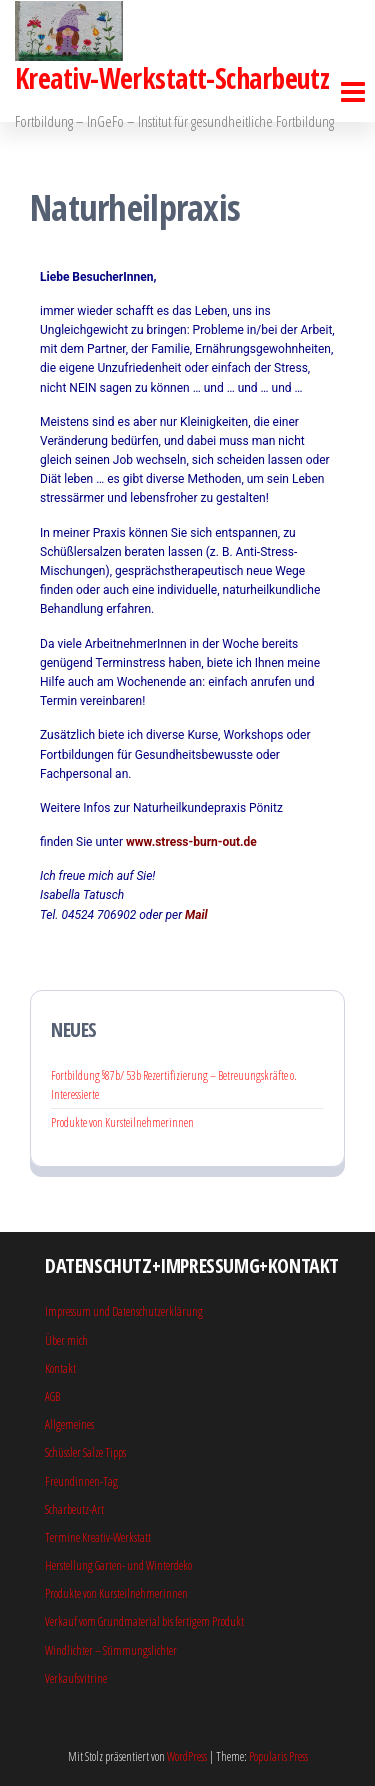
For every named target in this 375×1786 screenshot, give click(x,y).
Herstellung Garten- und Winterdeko (118, 1565)
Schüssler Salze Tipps (85, 1452)
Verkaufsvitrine (76, 1678)
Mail (196, 915)
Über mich (66, 1340)
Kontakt (60, 1368)
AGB (52, 1396)
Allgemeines (69, 1424)
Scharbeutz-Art (74, 1509)
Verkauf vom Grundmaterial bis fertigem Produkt (144, 1621)
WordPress (187, 1756)
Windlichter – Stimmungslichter (111, 1650)
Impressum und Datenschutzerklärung (124, 1311)
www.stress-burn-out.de (191, 842)
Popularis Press (278, 1756)
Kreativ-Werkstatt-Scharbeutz (172, 78)
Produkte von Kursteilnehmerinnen (122, 1122)
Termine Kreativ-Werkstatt (98, 1537)
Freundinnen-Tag (81, 1481)
